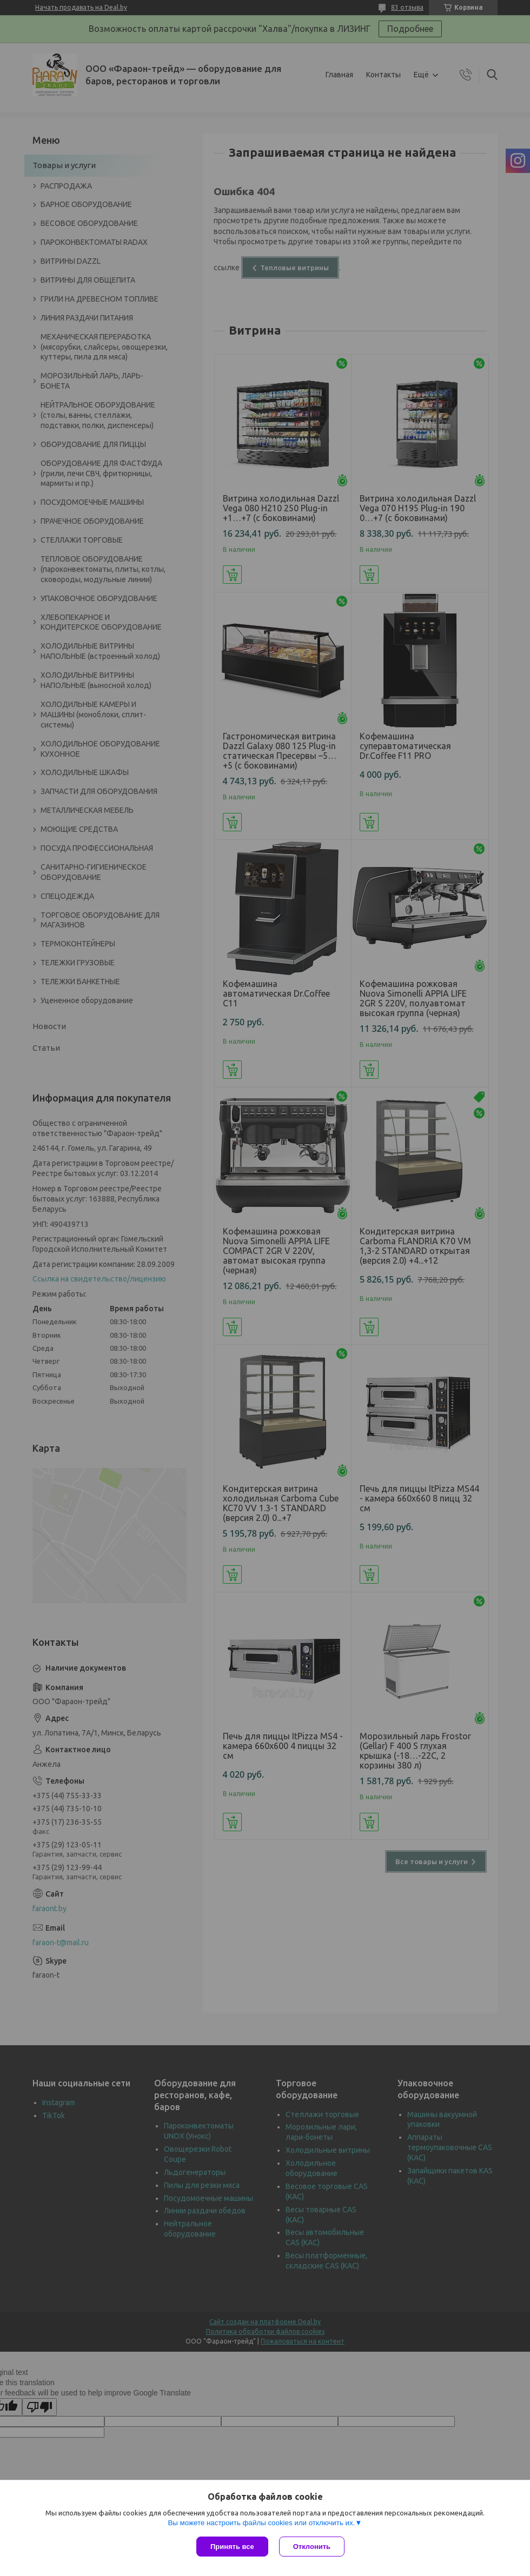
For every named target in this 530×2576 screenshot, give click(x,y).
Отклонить (311, 2546)
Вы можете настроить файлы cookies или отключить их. (261, 2523)
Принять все (232, 2546)
